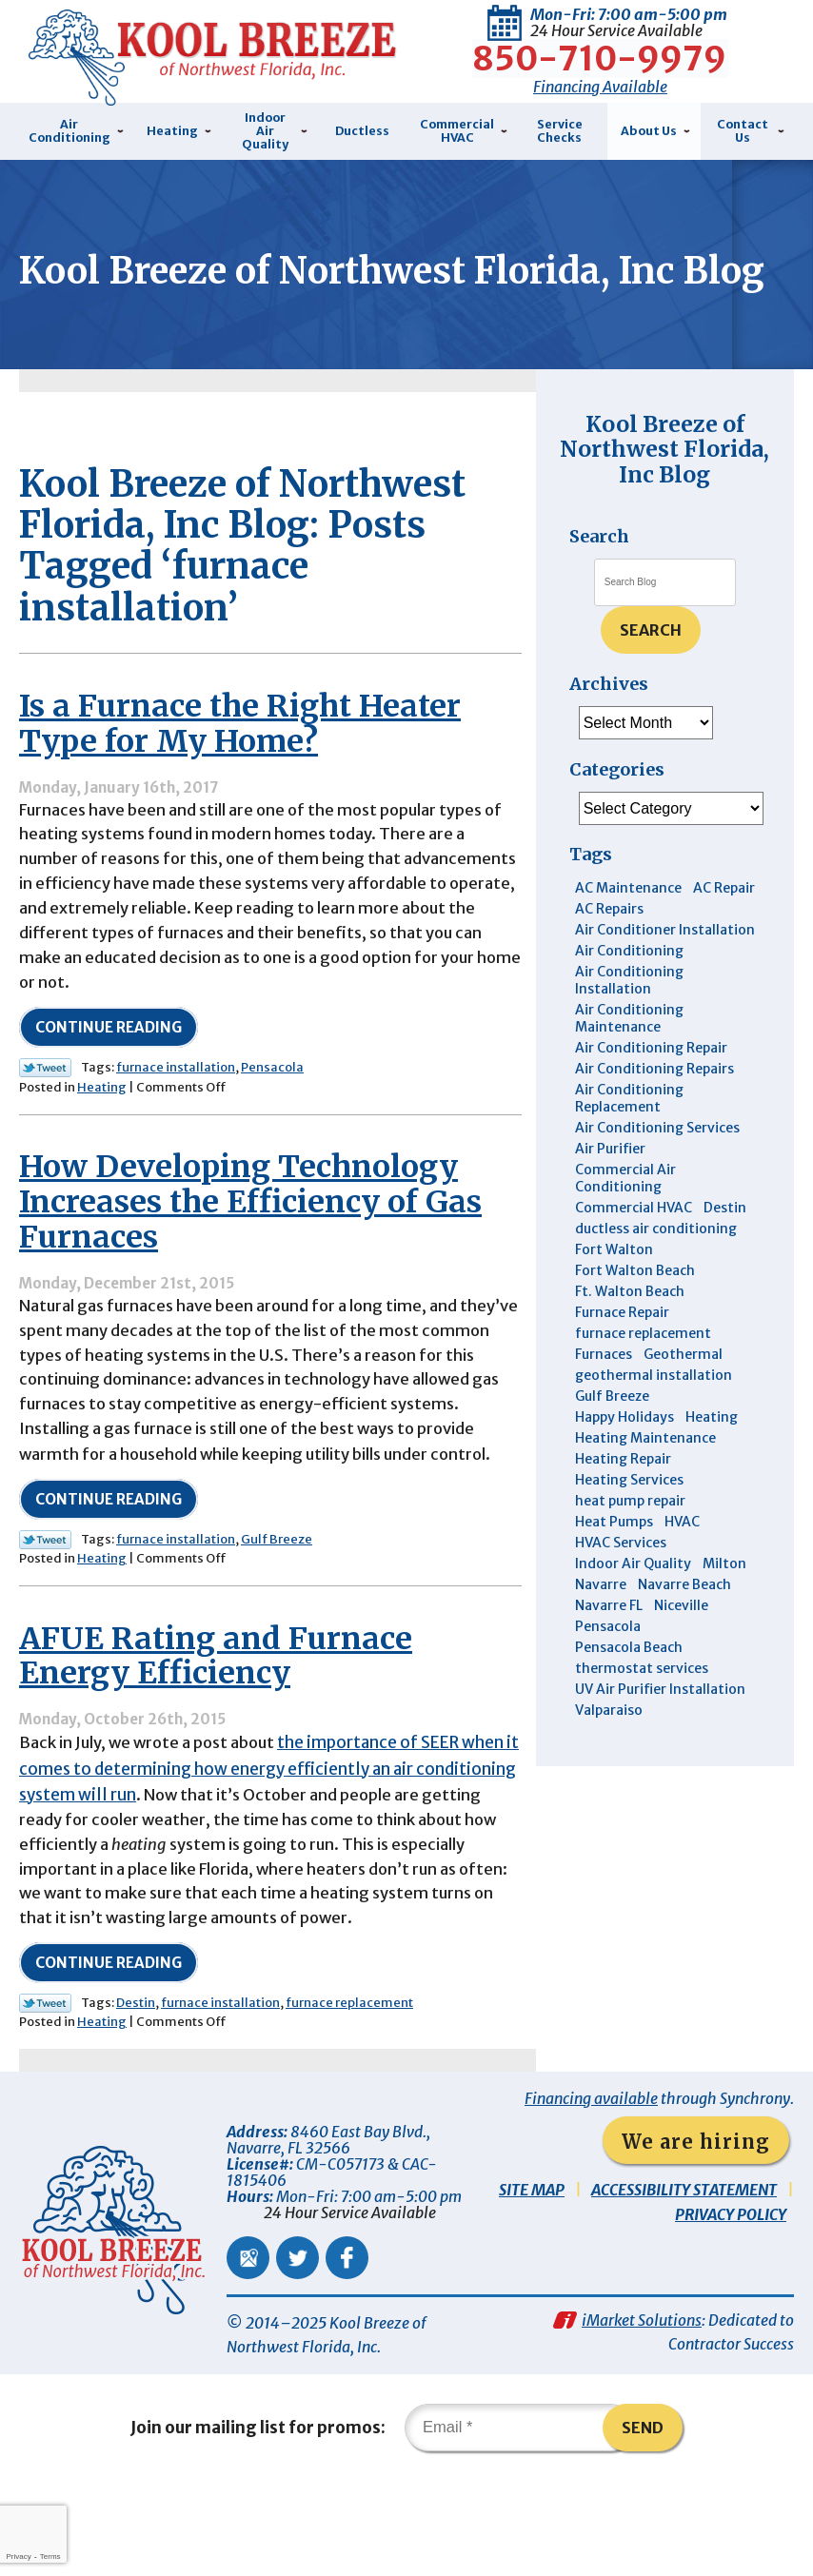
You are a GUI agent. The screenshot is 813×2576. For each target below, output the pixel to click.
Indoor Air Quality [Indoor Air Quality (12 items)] (633, 1604)
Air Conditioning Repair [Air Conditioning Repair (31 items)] (651, 1088)
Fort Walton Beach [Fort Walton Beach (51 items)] (635, 1311)
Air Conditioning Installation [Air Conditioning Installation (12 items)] (629, 1021)
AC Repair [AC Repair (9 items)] (724, 928)
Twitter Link (45, 1136)
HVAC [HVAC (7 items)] (682, 1562)
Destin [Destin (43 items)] (725, 1248)
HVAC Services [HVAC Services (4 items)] (620, 1583)
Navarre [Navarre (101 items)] (600, 1625)
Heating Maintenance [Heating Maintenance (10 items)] (645, 1478)
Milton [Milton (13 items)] (724, 1604)
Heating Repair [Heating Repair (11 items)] (623, 1499)
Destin (135, 2091)
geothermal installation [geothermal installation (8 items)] (653, 1416)
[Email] (520, 2523)
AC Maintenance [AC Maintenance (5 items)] (628, 928)
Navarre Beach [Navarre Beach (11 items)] (684, 1625)
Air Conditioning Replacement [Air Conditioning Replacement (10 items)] (629, 1139)
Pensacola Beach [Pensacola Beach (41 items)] (629, 1688)
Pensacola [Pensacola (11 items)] (608, 1667)
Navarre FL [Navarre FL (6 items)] (609, 1646)
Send (643, 2522)
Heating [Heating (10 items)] (711, 1457)
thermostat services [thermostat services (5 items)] (641, 1709)
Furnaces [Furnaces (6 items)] (603, 1395)
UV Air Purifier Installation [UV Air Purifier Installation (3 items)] (660, 1730)
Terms (50, 2556)
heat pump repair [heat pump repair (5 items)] (630, 1541)
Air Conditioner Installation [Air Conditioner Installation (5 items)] (665, 970)
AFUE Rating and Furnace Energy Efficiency (215, 1737)
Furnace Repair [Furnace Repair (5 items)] (622, 1353)
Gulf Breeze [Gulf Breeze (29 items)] (612, 1436)
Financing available (591, 2187)
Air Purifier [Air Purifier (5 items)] (610, 1189)
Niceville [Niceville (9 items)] (681, 1646)
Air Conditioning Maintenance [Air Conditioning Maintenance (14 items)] (629, 1059)
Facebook (347, 2347)
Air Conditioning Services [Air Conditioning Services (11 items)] (657, 1168)
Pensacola (272, 1136)
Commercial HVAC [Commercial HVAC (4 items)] (633, 1248)
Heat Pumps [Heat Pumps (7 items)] (614, 1562)
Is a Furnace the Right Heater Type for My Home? (240, 780)
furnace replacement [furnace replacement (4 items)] (643, 1374)
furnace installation (175, 1136)
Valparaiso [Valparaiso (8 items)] (609, 1751)
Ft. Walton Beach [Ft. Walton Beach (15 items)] (629, 1332)
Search (651, 670)
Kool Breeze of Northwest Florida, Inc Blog (664, 490)
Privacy (18, 2556)
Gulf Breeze (276, 1618)
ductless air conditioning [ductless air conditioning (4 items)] (656, 1269)
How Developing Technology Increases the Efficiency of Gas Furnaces (250, 1272)
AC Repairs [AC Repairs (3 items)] (609, 949)
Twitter (297, 2347)
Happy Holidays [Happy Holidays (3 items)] (624, 1457)
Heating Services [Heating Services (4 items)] (629, 1520)
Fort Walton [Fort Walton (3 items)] (614, 1290)
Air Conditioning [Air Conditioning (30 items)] (629, 991)
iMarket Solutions (642, 2412)
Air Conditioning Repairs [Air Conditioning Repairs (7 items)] (654, 1109)
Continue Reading (108, 1096)
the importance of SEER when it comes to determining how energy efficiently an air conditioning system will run (266, 1851)
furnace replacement (349, 2091)
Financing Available (600, 83)
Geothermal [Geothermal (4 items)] (683, 1395)
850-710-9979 (600, 56)
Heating (102, 1156)
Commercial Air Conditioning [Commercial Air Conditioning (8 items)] (625, 1219)
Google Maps (248, 2347)
